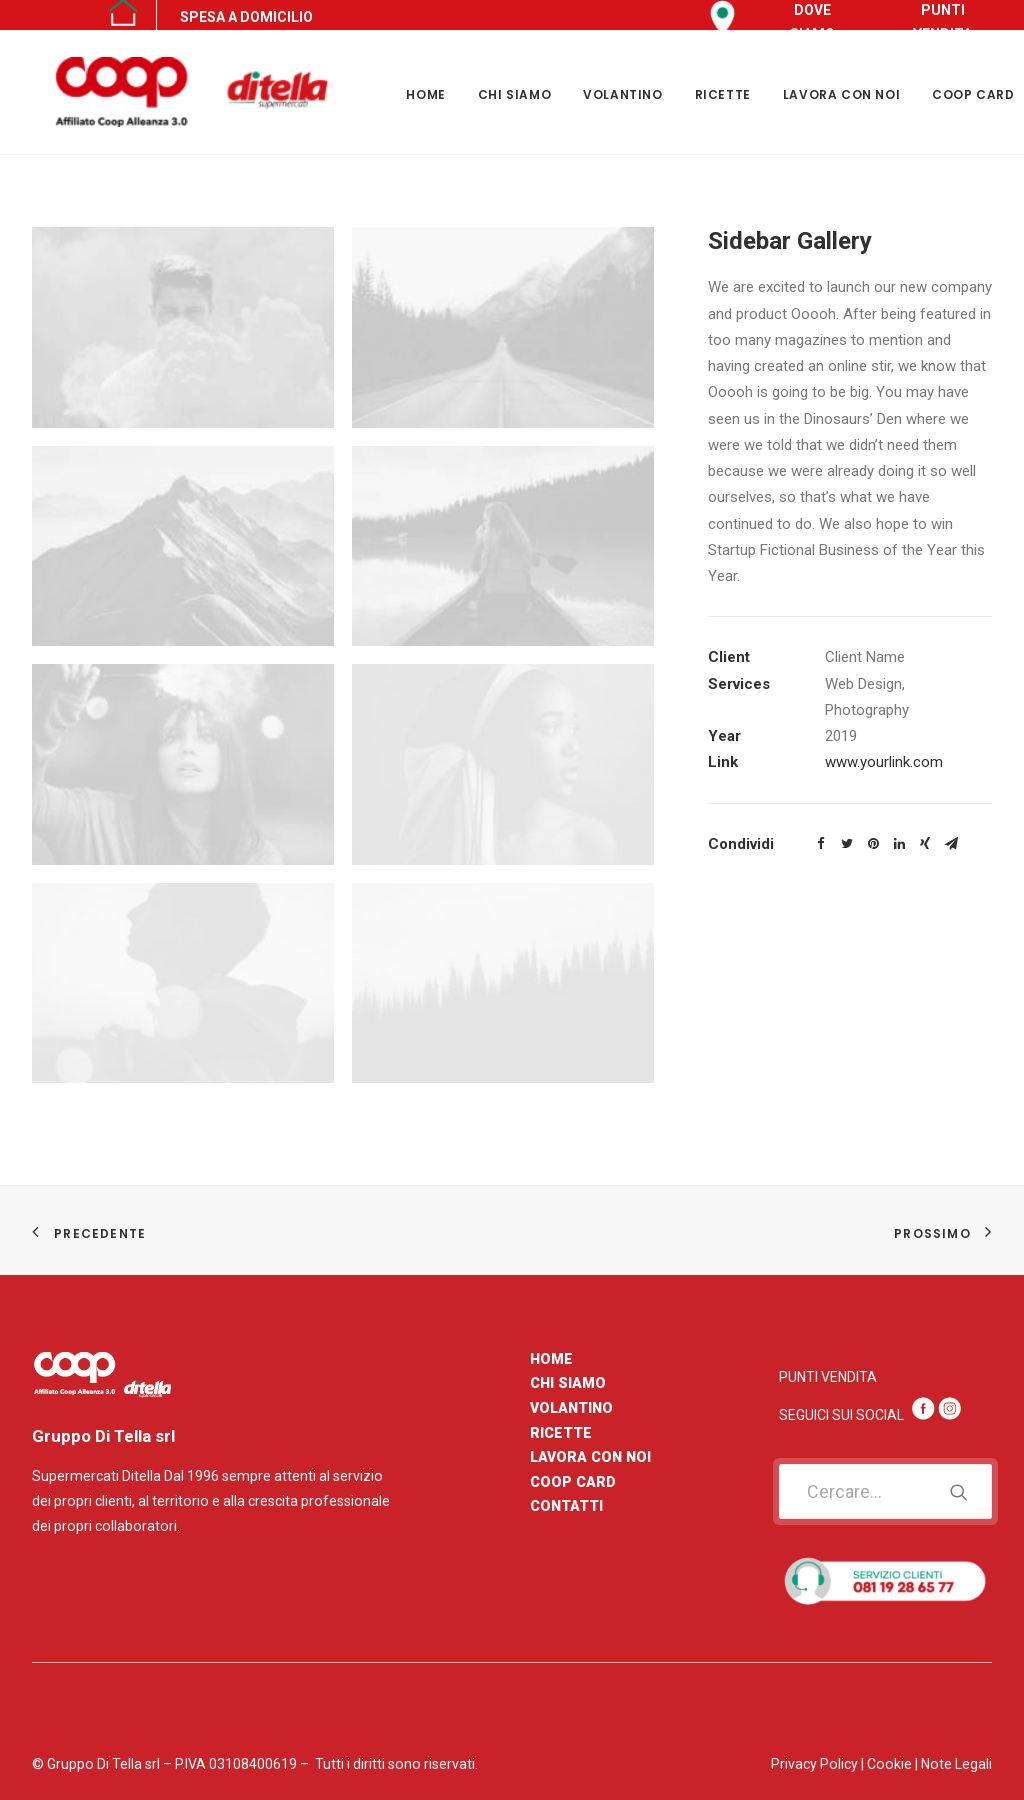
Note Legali (956, 1764)
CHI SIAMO (514, 94)
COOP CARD (573, 1482)
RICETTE (723, 94)
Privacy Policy (814, 1764)
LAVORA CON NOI (841, 94)
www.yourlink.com (884, 762)
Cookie (889, 1764)
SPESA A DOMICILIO (246, 17)
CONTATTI (566, 1506)
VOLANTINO (622, 94)
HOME (425, 94)
